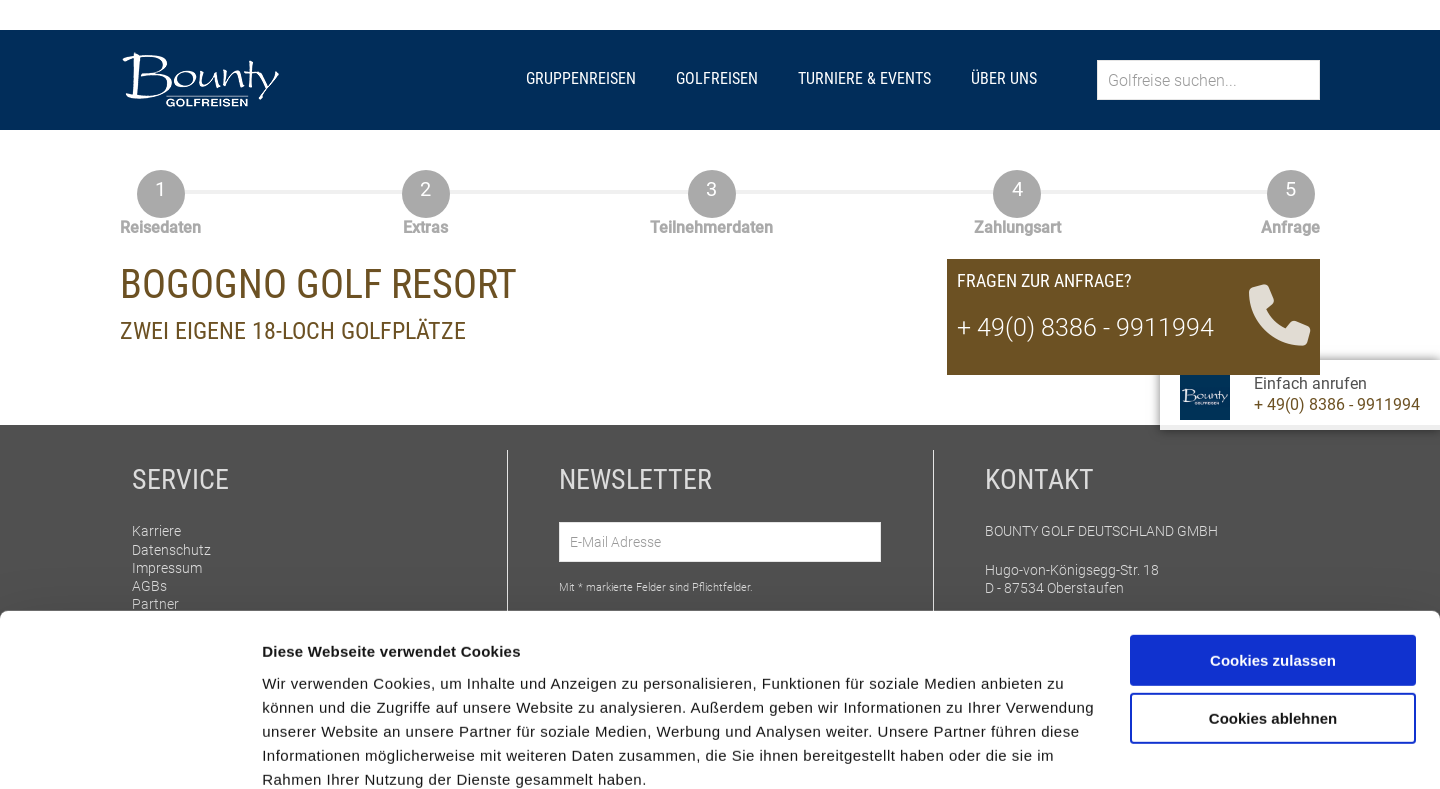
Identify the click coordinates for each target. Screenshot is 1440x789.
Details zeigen (312, 749)
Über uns (1004, 78)
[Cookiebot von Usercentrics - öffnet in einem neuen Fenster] (129, 750)
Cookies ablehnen (1273, 633)
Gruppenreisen (581, 78)
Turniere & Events (864, 78)
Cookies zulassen (1273, 575)
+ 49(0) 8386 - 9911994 (1337, 404)
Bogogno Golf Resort (318, 284)
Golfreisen (717, 78)
